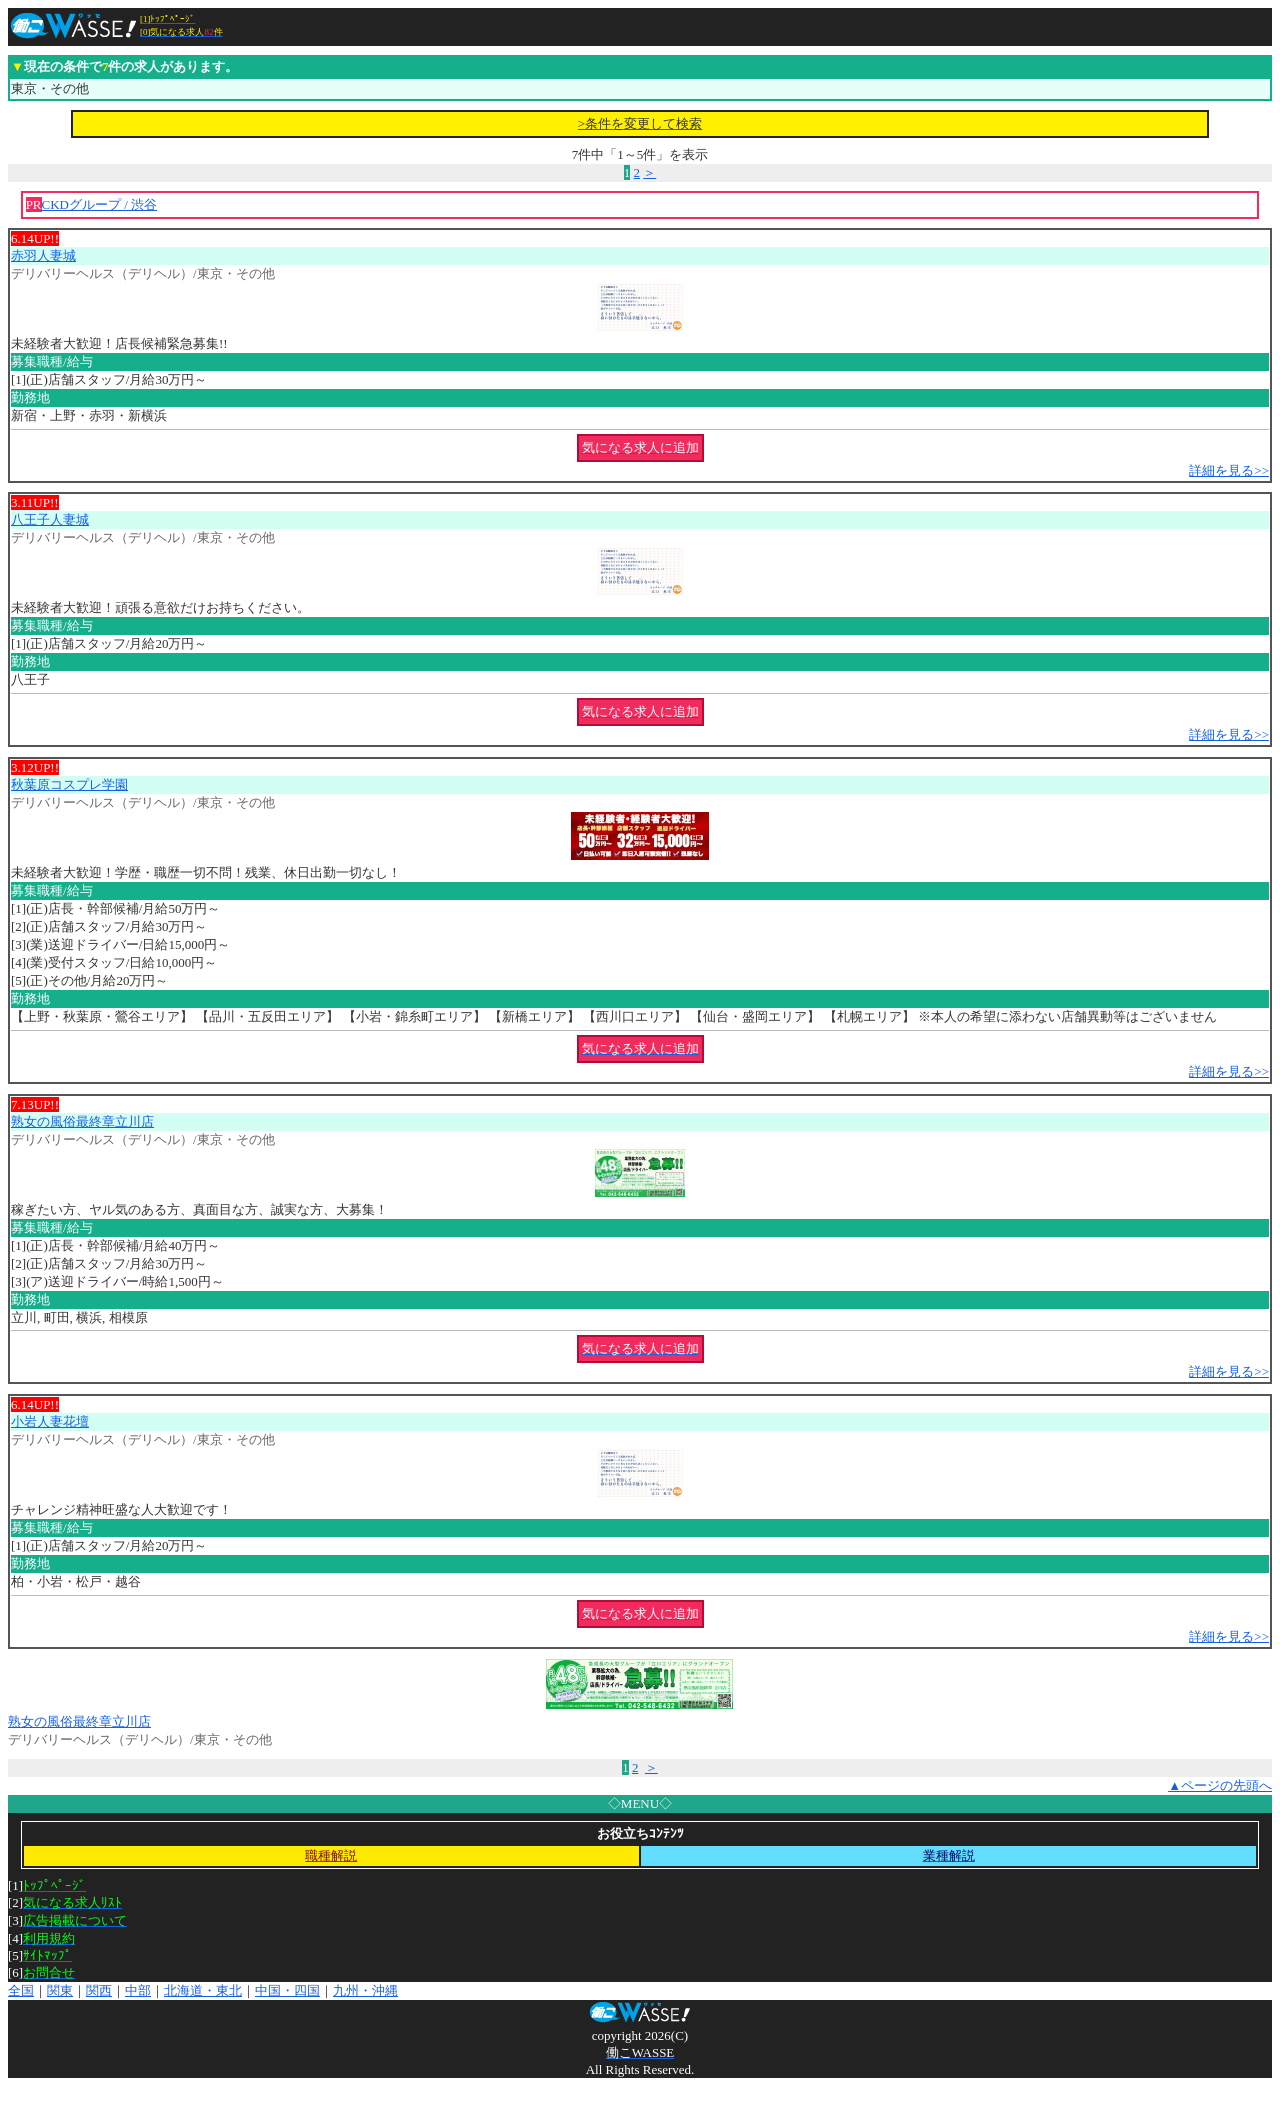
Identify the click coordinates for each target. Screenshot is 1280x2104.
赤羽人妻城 (43, 255)
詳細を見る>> (1229, 470)
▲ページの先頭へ (1220, 1785)
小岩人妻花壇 (50, 1421)
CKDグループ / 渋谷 (100, 204)
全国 (21, 1990)
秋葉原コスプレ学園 (69, 784)
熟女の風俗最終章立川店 (82, 1121)
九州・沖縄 (365, 1990)
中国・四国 (287, 1990)
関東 (60, 1990)
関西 (99, 1990)
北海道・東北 (203, 1990)
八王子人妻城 (50, 519)
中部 (138, 1990)
